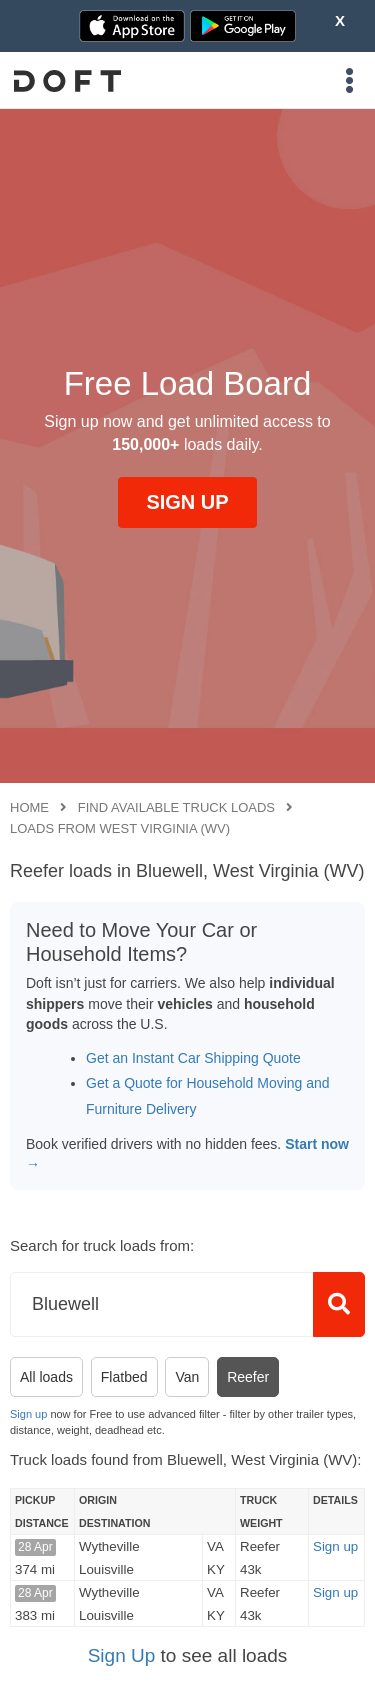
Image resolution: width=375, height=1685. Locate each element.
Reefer (248, 1377)
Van (187, 1377)
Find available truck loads (176, 807)
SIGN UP (187, 502)
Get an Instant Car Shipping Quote (193, 1058)
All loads (46, 1377)
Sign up (28, 1414)
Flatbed (124, 1377)
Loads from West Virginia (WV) (120, 828)
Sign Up (122, 1655)
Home (29, 807)
